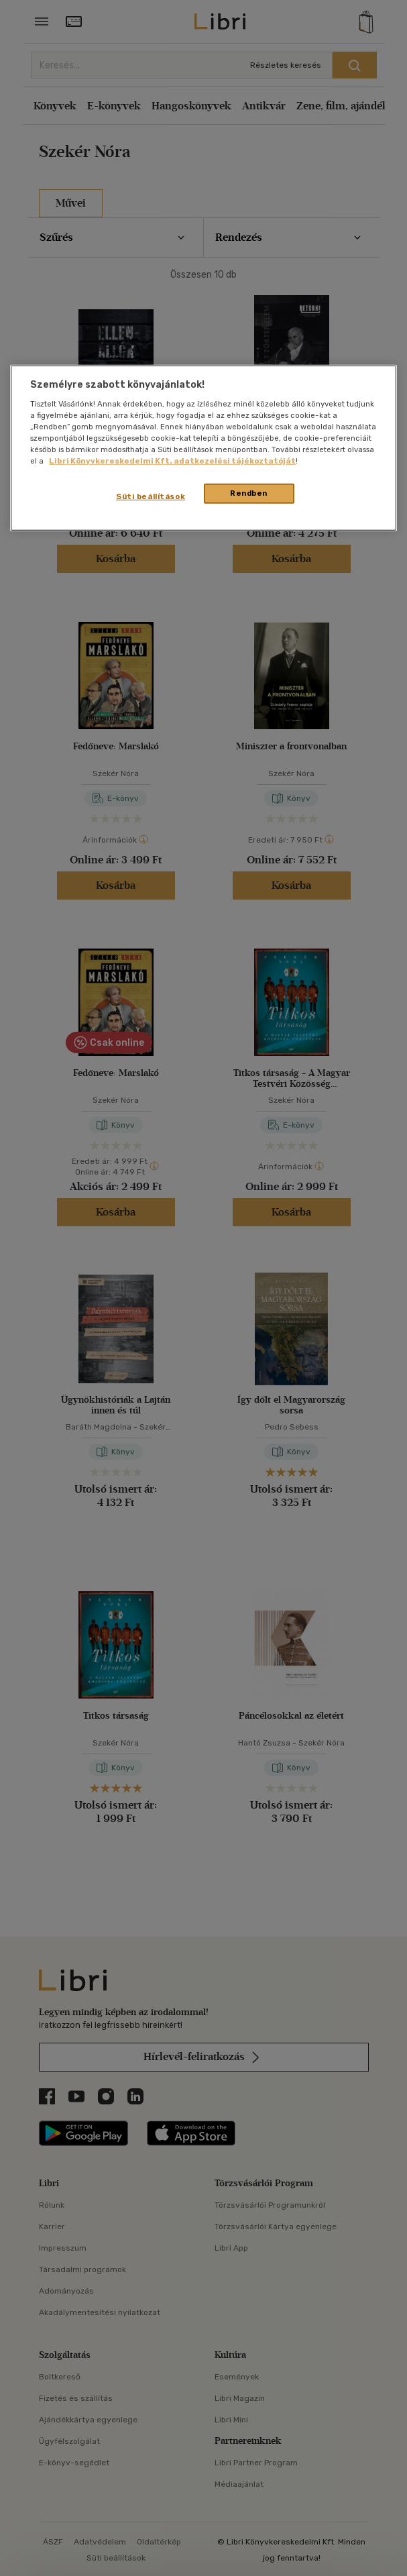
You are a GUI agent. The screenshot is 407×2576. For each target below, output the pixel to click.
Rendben (249, 493)
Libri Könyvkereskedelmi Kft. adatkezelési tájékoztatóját (172, 461)
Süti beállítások (150, 496)
